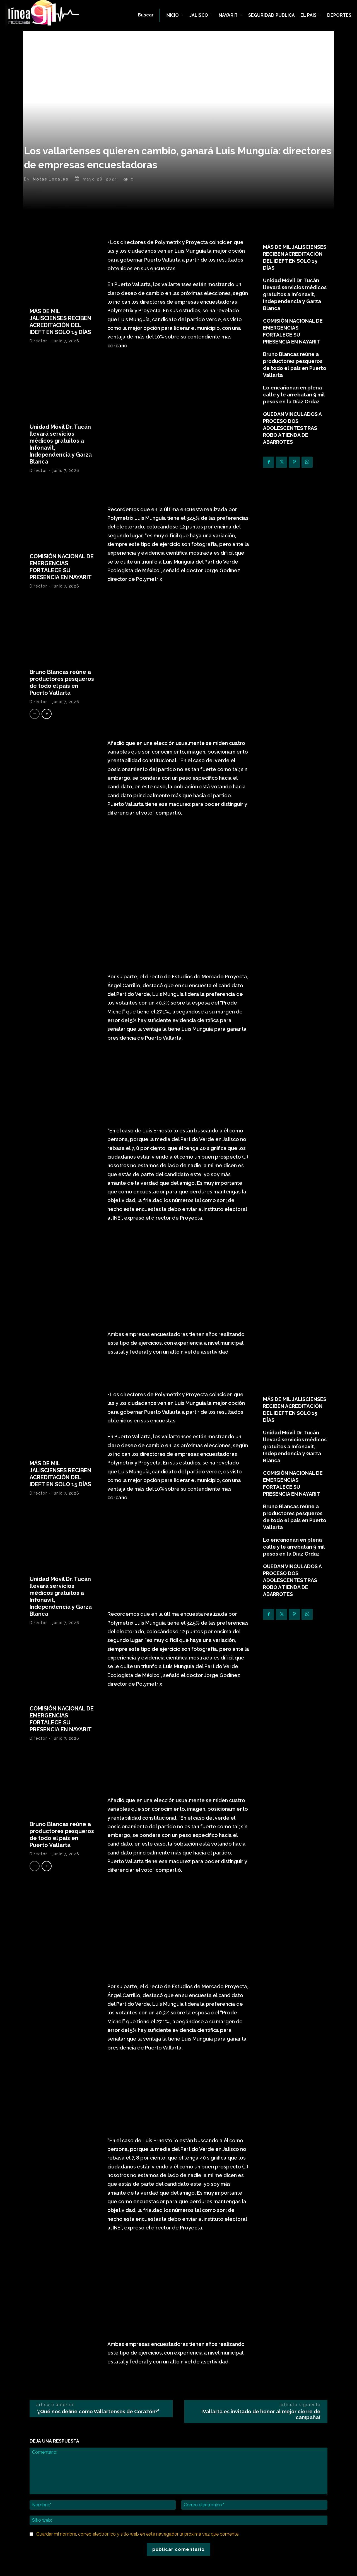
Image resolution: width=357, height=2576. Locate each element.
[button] (146, 15)
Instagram (256, 2495)
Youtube (255, 2520)
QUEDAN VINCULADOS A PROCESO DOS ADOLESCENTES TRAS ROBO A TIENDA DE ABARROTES (292, 430)
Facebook (256, 2486)
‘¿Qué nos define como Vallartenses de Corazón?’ (98, 2271)
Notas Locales (50, 181)
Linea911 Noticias (187, 2568)
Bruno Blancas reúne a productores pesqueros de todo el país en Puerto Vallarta (62, 684)
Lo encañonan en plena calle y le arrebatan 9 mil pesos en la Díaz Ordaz (294, 396)
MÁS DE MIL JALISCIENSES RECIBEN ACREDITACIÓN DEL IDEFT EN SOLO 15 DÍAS (60, 323)
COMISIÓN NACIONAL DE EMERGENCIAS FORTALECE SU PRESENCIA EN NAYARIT (62, 568)
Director (38, 342)
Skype (252, 2503)
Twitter (253, 2511)
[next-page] (47, 715)
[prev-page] (35, 715)
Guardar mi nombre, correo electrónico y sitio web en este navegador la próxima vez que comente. (137, 2393)
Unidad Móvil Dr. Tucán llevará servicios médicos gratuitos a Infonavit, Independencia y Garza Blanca (295, 296)
